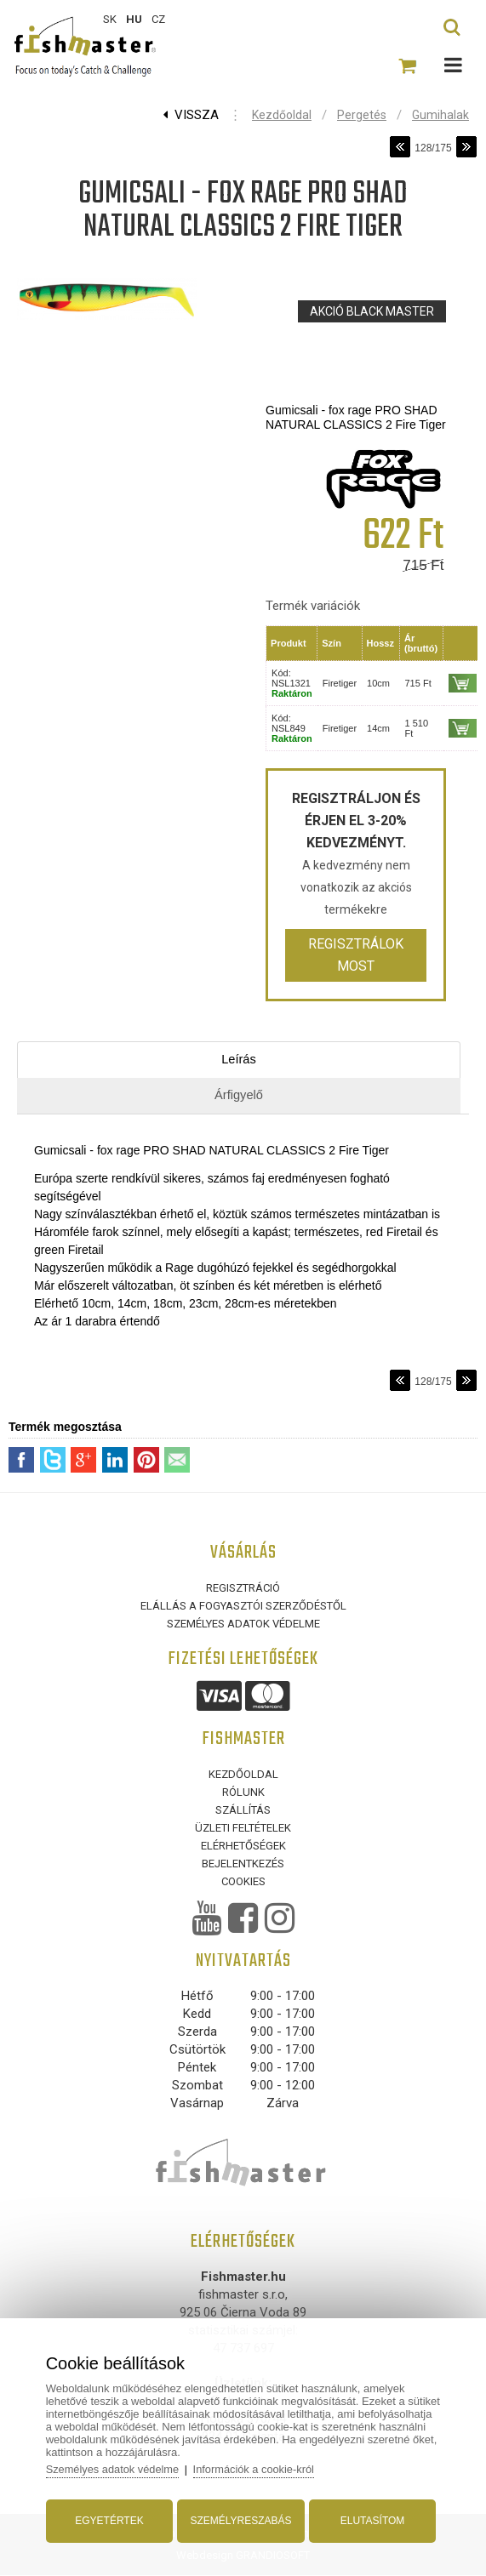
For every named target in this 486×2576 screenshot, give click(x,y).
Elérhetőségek (243, 1846)
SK (110, 19)
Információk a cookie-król (260, 2467)
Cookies (243, 1882)
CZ (158, 19)
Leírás (239, 1059)
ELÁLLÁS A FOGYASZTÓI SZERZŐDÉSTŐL (243, 1606)
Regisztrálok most (355, 955)
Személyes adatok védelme (243, 1624)
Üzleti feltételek (243, 1828)
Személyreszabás (240, 2519)
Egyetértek (111, 2519)
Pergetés (361, 115)
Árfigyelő (238, 1095)
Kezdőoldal (282, 115)
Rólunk (243, 1793)
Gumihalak (440, 115)
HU (134, 19)
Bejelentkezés (243, 1864)
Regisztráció (243, 1588)
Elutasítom (370, 2519)
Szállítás (243, 1810)
